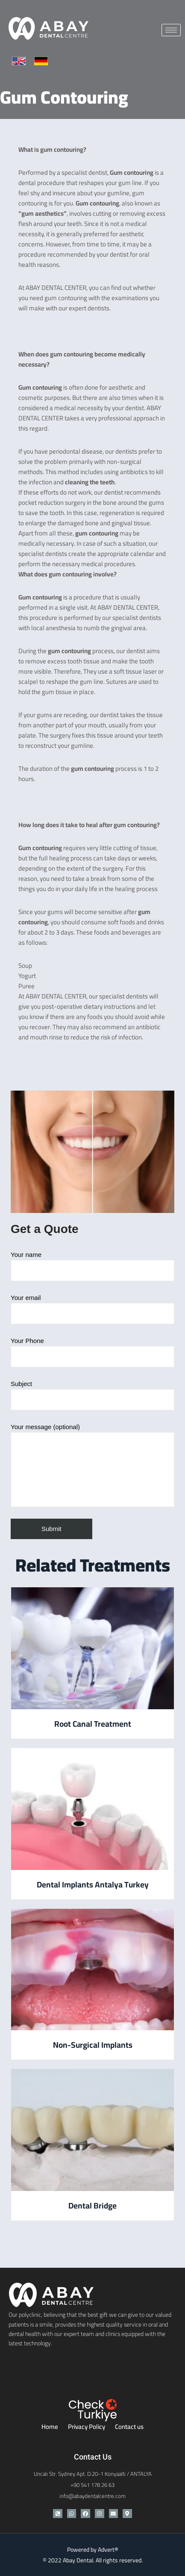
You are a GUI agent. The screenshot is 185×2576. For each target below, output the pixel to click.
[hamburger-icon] (171, 30)
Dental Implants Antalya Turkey (93, 1884)
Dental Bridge (92, 2205)
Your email (92, 1309)
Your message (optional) (92, 1465)
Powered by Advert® (92, 2549)
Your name (92, 1266)
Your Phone (92, 1352)
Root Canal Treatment (92, 1723)
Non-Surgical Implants (92, 2044)
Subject (92, 1395)
